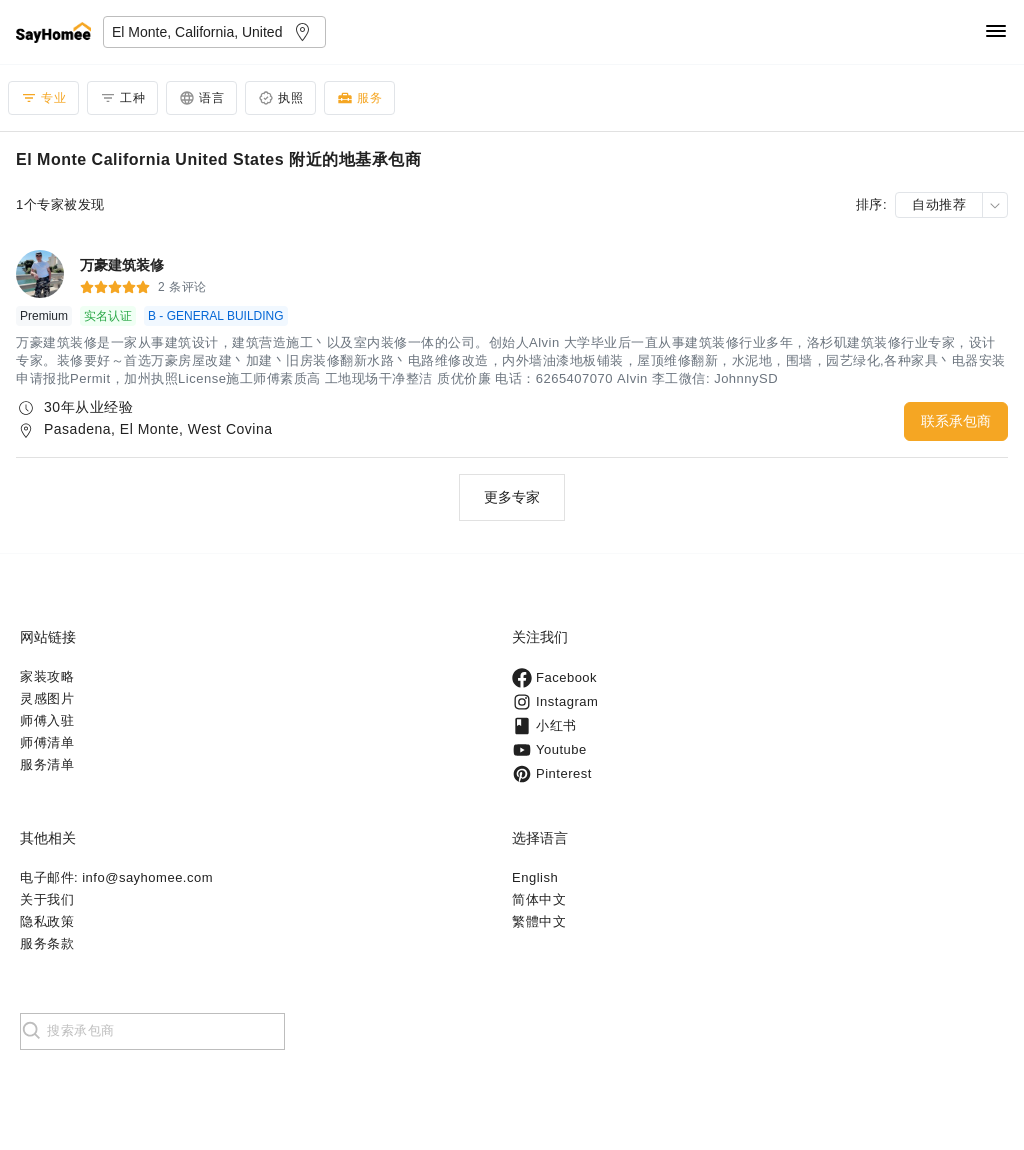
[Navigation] (996, 32)
